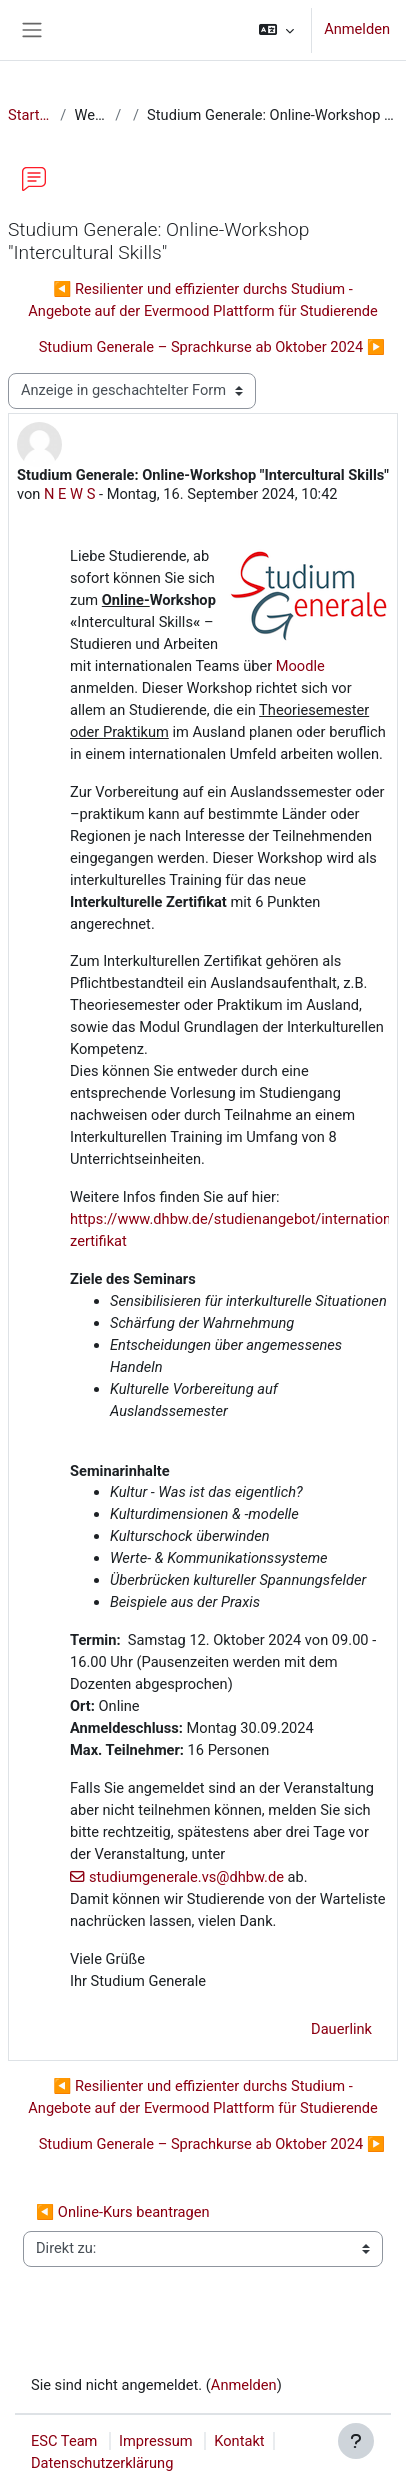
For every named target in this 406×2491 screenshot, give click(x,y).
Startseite (30, 115)
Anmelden (357, 29)
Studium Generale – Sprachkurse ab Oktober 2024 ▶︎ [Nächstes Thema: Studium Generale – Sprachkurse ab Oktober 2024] (212, 347)
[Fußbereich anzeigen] (356, 2441)
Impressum (156, 2441)
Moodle (300, 666)
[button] (276, 30)
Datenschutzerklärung (102, 2463)
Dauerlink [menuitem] (341, 2029)
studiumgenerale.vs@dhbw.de (186, 1877)
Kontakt (239, 2441)
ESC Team (64, 2441)
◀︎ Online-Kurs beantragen (123, 2212)
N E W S (69, 494)
